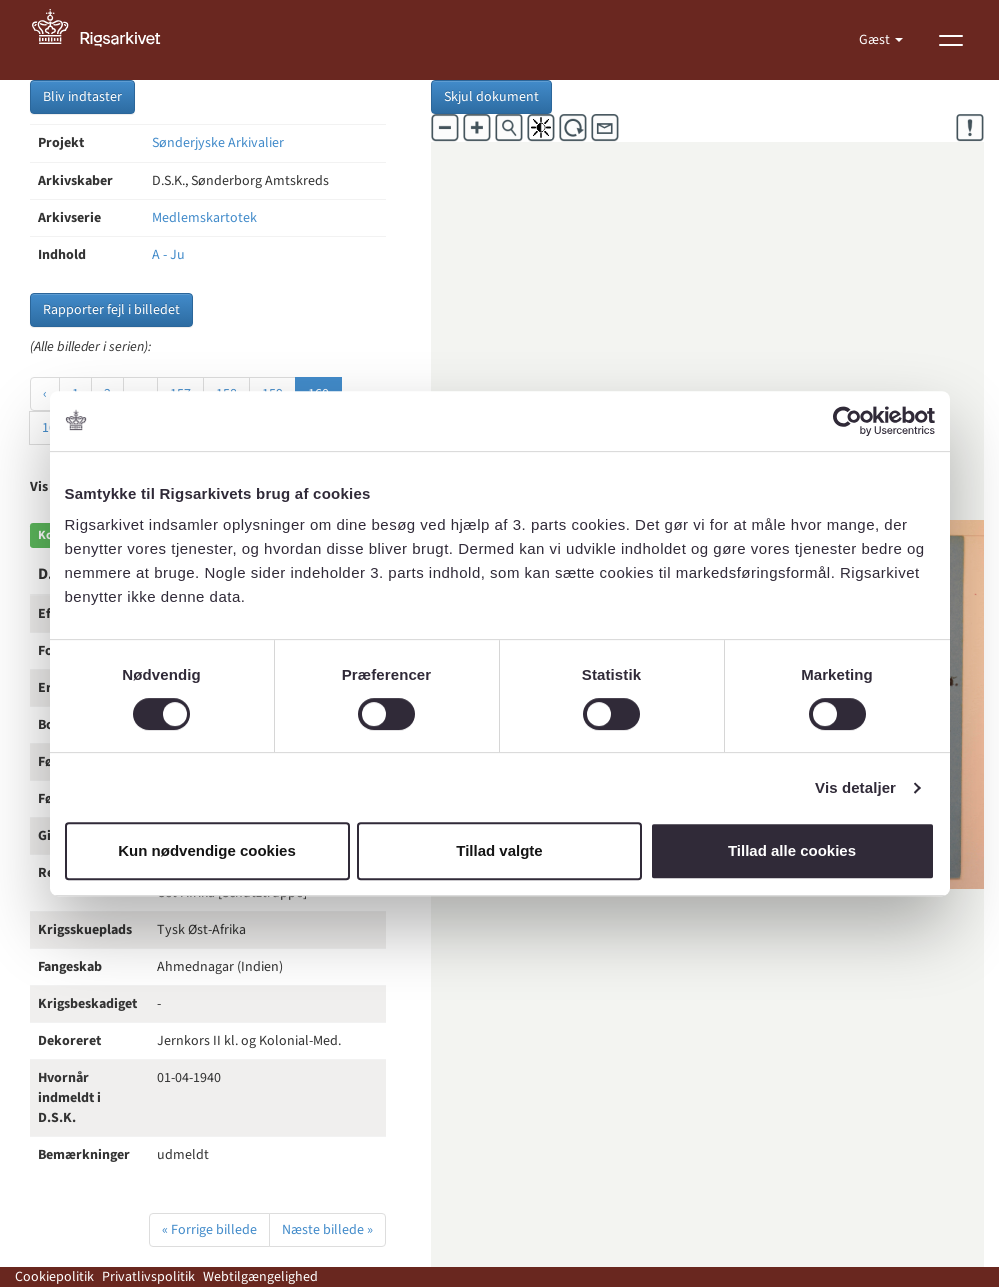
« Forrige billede (209, 1230)
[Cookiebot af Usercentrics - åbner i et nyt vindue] (847, 421)
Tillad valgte (499, 850)
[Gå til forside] (107, 40)
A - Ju (168, 255)
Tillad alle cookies (792, 850)
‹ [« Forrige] (45, 394)
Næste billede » (327, 1230)
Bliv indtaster (82, 97)
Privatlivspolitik (148, 1277)
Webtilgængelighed (260, 1277)
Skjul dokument (491, 97)
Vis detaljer (855, 787)
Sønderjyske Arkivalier (218, 143)
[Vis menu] (951, 40)
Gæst (876, 40)
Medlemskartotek (204, 218)
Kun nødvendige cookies (207, 850)
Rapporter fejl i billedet (111, 310)
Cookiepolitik (54, 1277)
